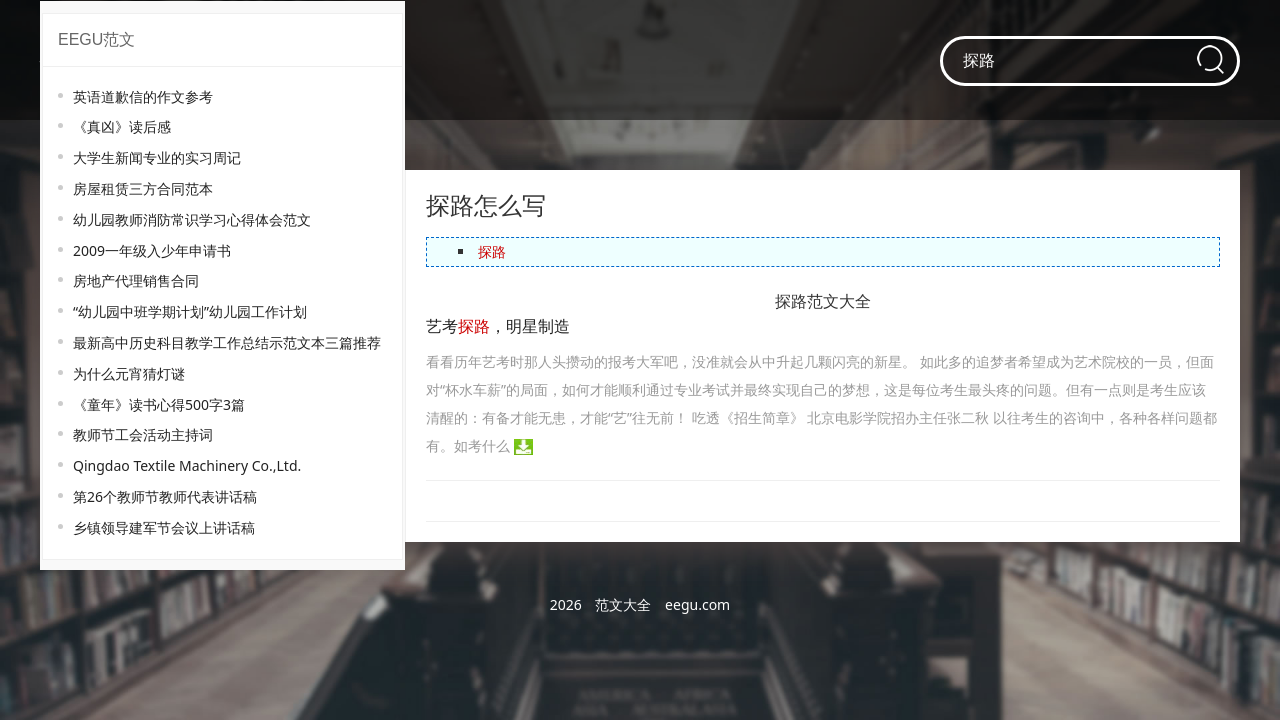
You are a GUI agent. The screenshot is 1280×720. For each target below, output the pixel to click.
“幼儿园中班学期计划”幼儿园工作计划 (190, 311)
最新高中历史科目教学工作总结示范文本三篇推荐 (227, 342)
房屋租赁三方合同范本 (143, 188)
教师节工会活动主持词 (143, 434)
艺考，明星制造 (498, 326)
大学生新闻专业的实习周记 (157, 157)
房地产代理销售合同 (136, 280)
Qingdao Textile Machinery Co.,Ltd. (187, 465)
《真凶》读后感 (122, 126)
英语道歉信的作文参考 (143, 96)
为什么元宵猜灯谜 (129, 373)
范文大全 (623, 604)
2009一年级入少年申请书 (152, 250)
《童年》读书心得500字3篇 (159, 404)
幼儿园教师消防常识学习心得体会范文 (192, 219)
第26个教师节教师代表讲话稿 (165, 496)
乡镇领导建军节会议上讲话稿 (164, 527)
